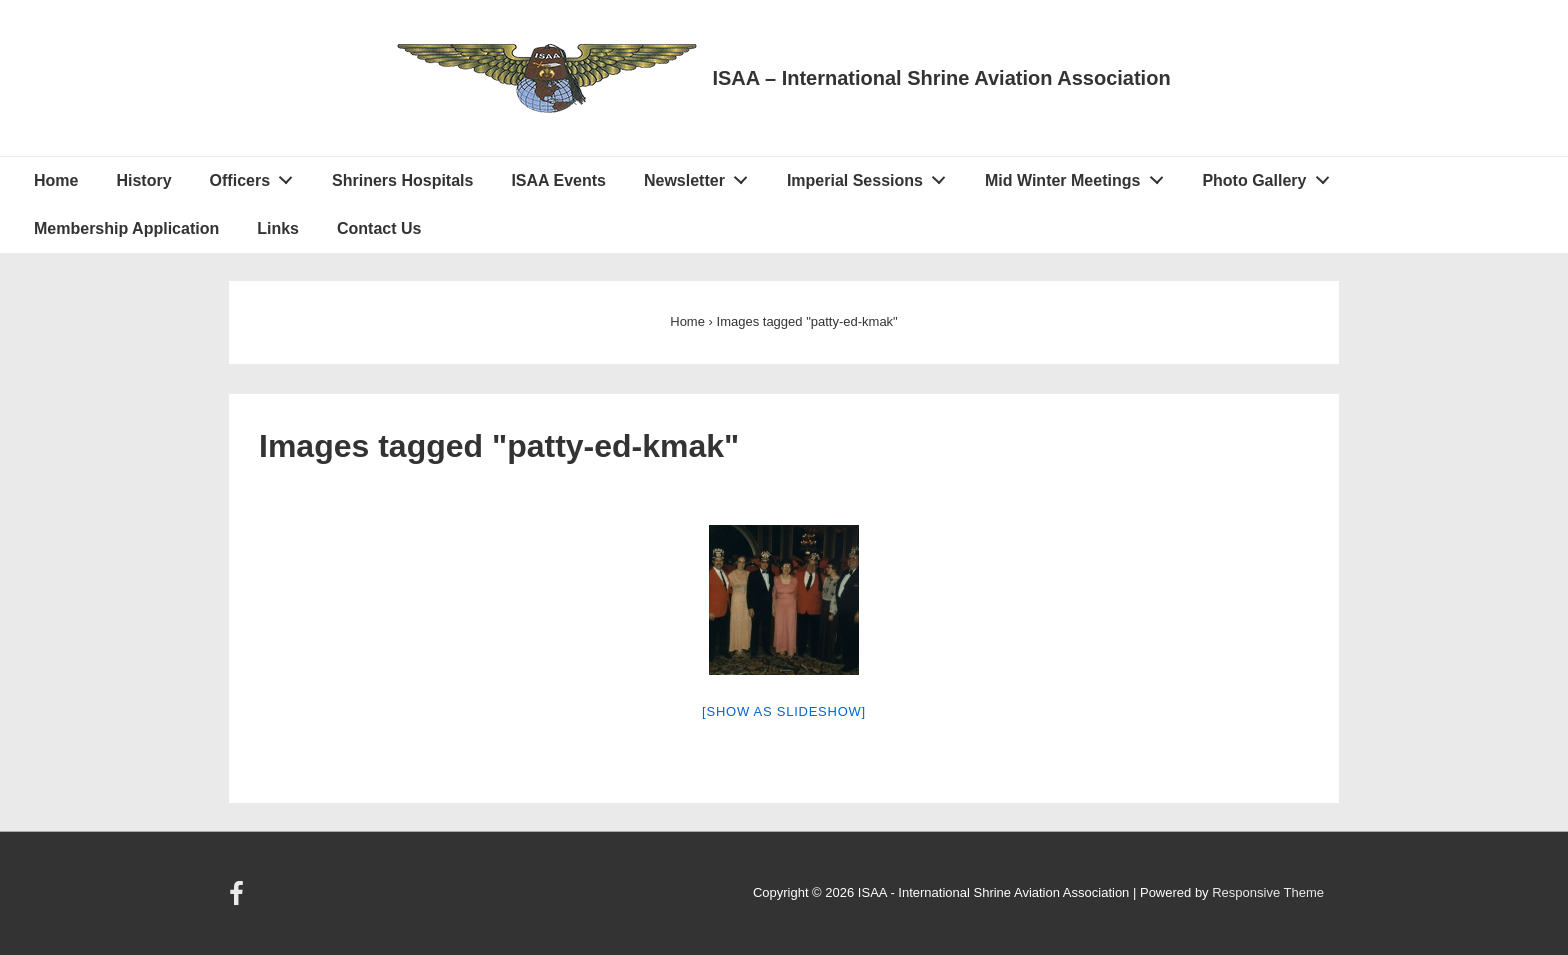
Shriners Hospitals (402, 180)
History (143, 180)
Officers (257, 176)
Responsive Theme (1268, 892)
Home (56, 180)
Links (278, 228)
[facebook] (239, 900)
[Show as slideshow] (784, 711)
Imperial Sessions (872, 176)
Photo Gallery (1271, 176)
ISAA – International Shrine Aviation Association (941, 78)
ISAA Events (558, 180)
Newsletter (701, 176)
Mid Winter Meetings (1079, 176)
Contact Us (379, 228)
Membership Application (126, 228)
